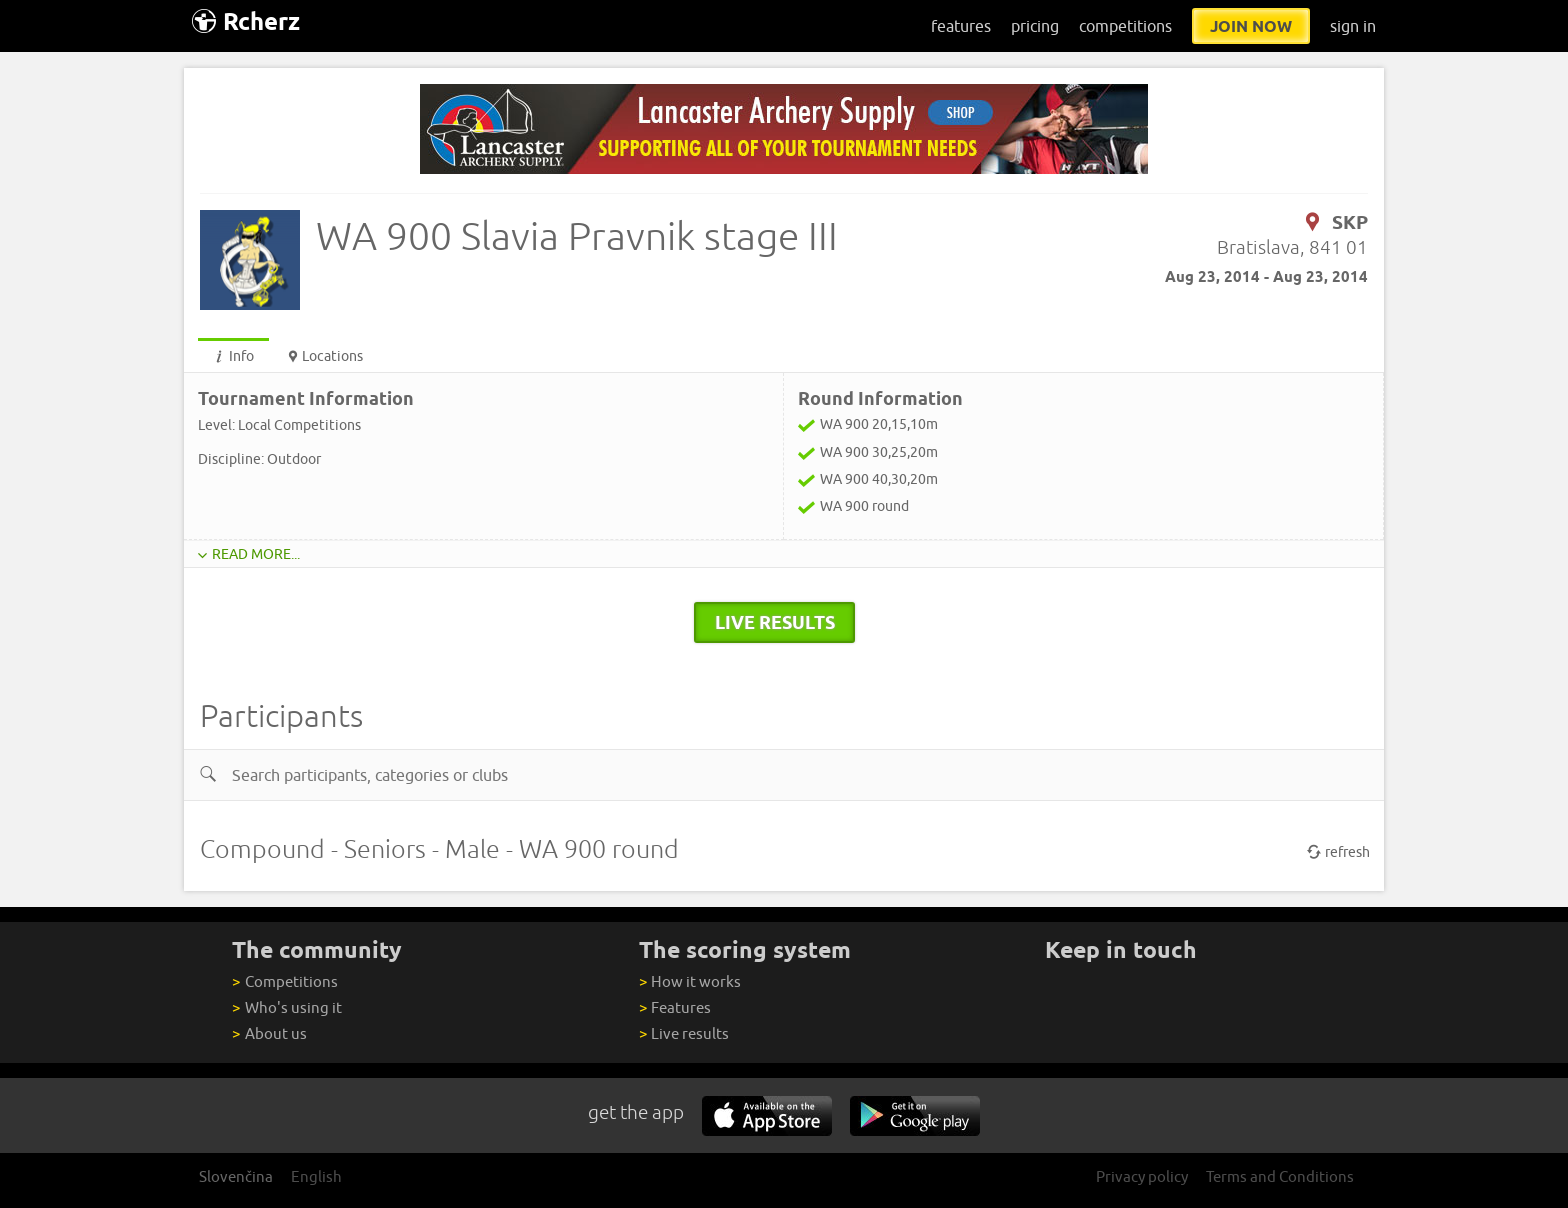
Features (675, 1007)
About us (269, 1033)
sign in (1353, 26)
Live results (684, 1033)
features (961, 26)
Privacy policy (1142, 1176)
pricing (1035, 26)
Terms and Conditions (1280, 1176)
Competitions (284, 981)
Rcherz (246, 21)
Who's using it (286, 1007)
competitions (1125, 26)
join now (1251, 26)
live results (775, 622)
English (316, 1176)
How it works (690, 981)
